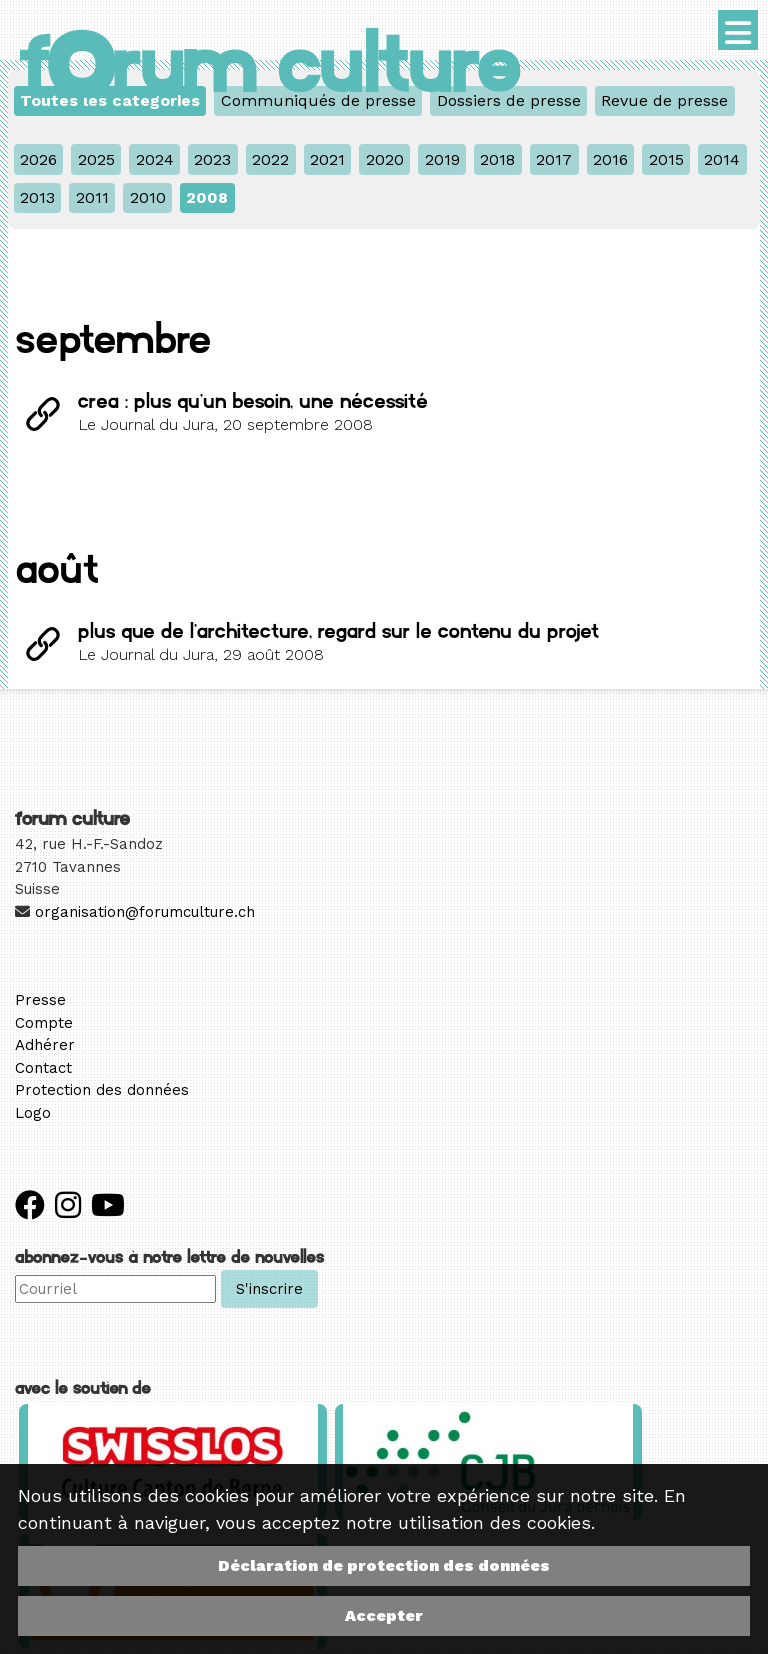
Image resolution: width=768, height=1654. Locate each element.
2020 (385, 159)
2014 (722, 159)
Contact (43, 1068)
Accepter (384, 1615)
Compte (44, 1023)
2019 (442, 159)
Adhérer (45, 1045)
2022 (270, 159)
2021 (327, 159)
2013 (37, 197)
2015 (666, 159)
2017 (554, 159)
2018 (497, 159)
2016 (610, 159)
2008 (207, 197)
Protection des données (102, 1090)
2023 (212, 159)
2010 (148, 197)
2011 (92, 197)
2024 (155, 159)
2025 (96, 159)
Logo (33, 1113)
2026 (38, 159)
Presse (40, 1000)
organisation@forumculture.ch (145, 912)
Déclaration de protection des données (384, 1565)
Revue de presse (664, 100)
